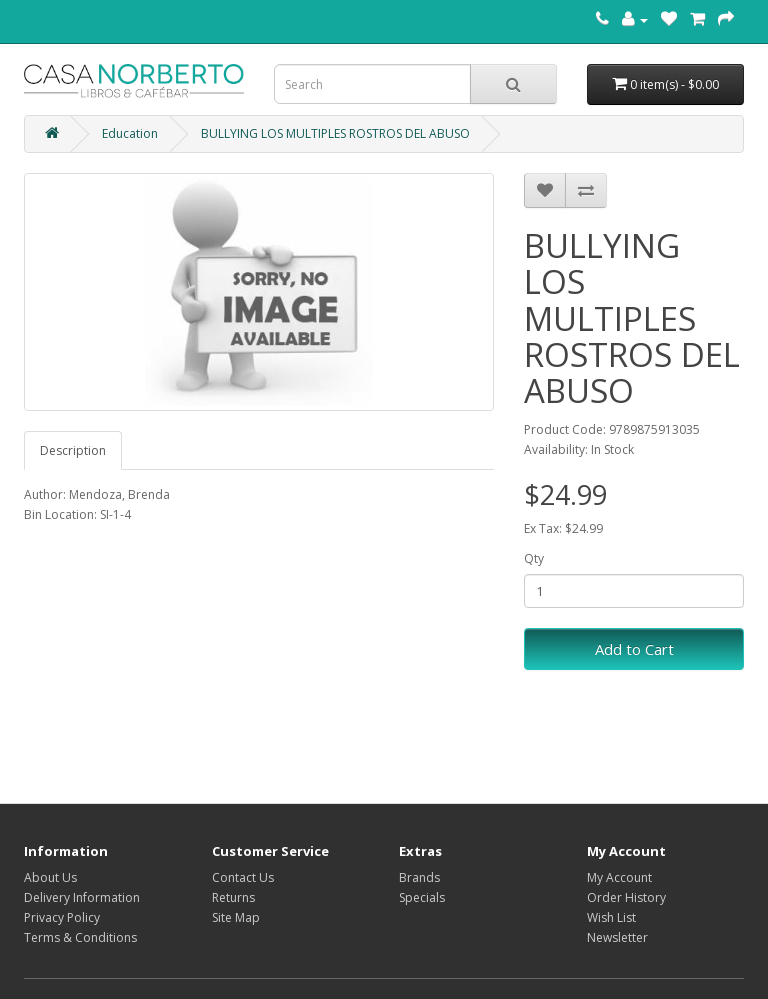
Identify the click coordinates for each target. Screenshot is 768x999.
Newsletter (617, 937)
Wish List (611, 917)
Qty (534, 558)
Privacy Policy (62, 917)
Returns (233, 897)
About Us (50, 877)
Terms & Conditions (80, 937)
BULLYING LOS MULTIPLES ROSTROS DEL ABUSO (335, 133)
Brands (419, 877)
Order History (626, 897)
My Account (619, 877)
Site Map (236, 917)
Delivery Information (82, 897)
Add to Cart (634, 649)
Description (73, 450)
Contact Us (243, 877)
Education (130, 133)
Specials (422, 897)
